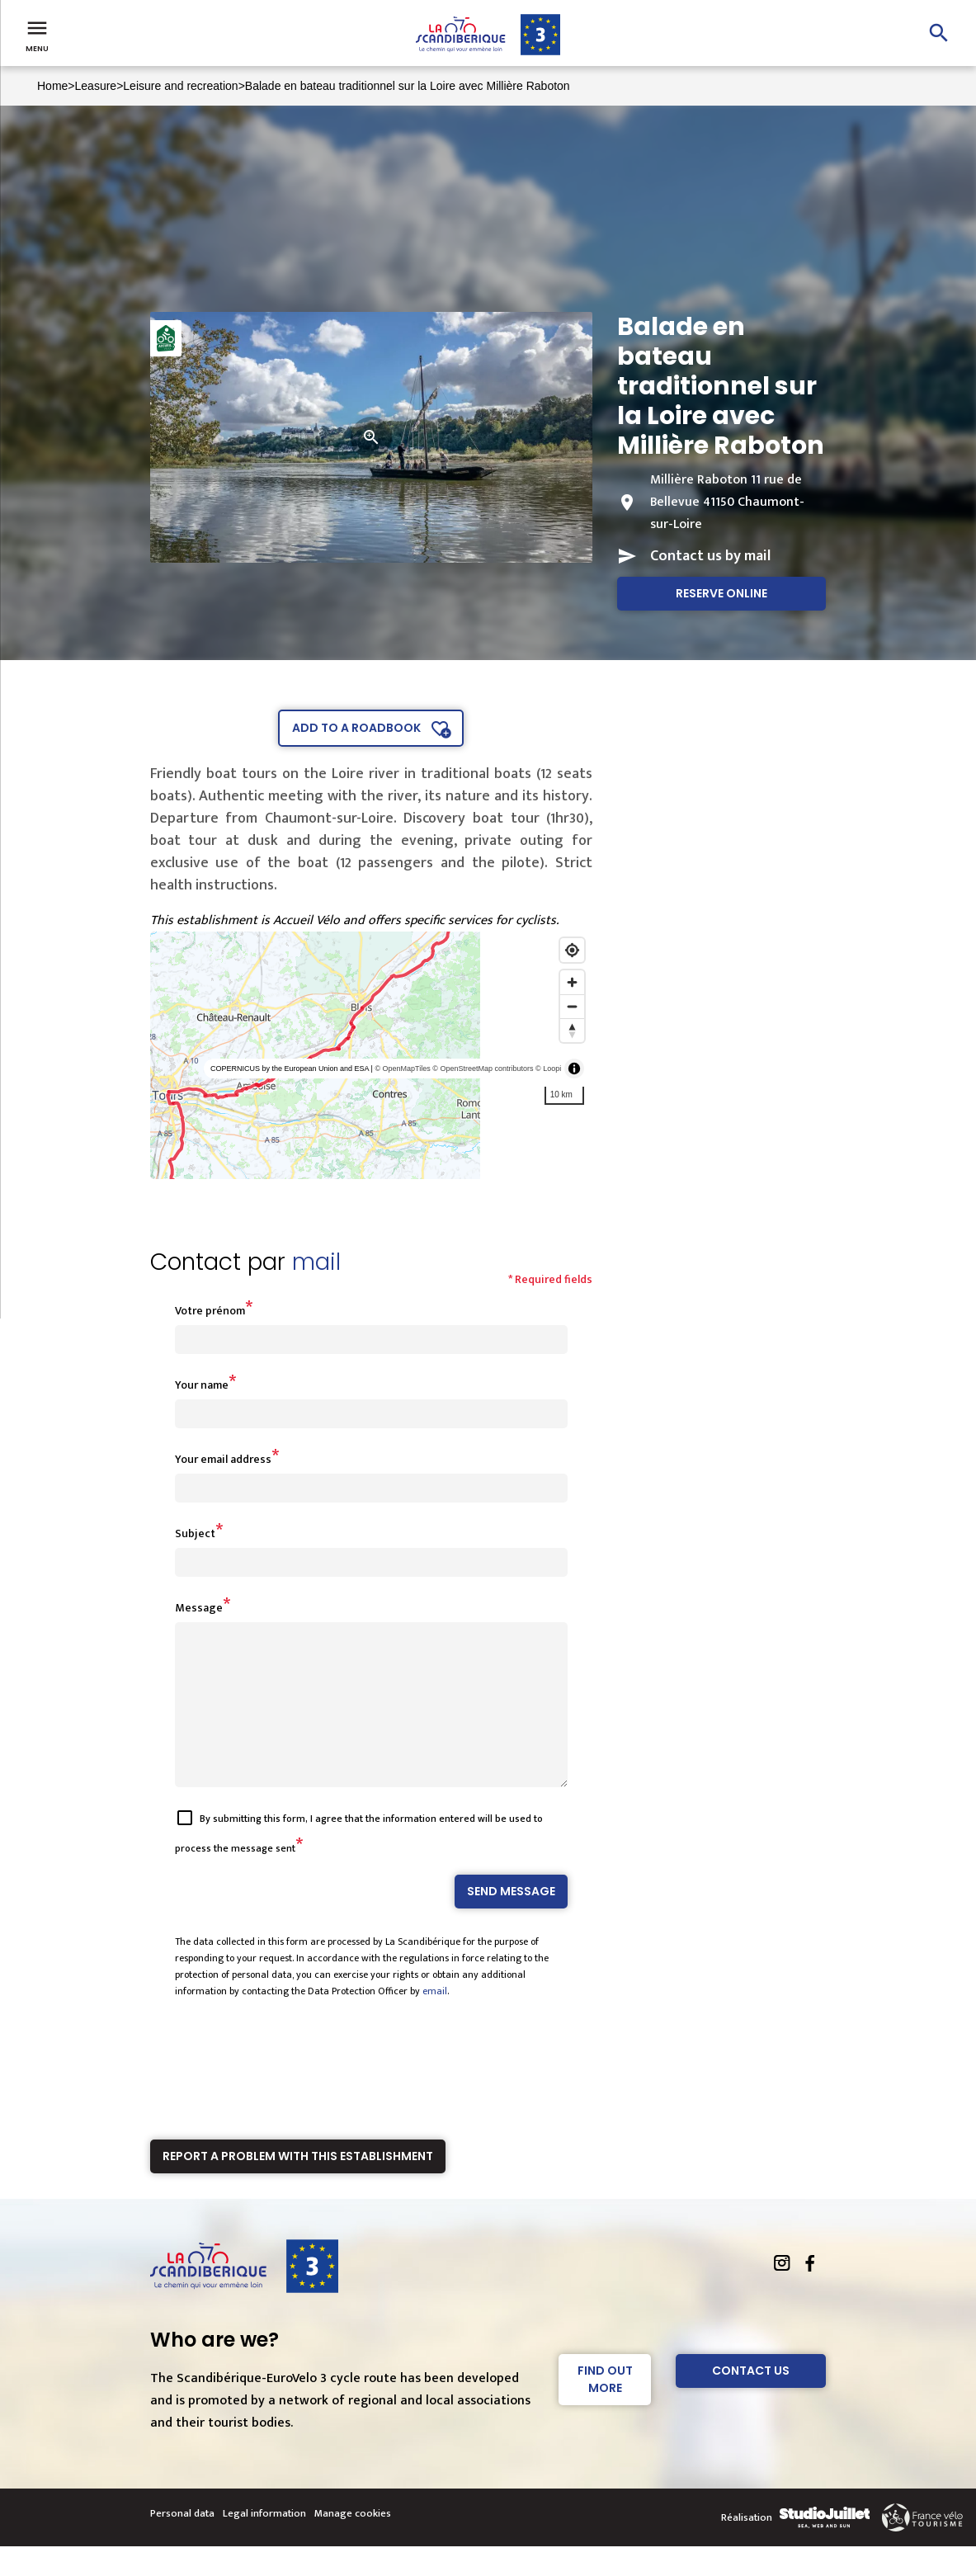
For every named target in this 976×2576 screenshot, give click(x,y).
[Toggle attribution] (574, 1068)
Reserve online (721, 593)
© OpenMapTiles (402, 1068)
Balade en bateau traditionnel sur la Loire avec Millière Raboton (407, 85)
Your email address (223, 1459)
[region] (371, 1055)
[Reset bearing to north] (572, 1030)
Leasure (96, 85)
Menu (37, 35)
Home (52, 85)
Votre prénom (210, 1310)
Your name (202, 1384)
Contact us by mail (710, 556)
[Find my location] (572, 950)
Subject (195, 1533)
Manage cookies (352, 2543)
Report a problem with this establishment (298, 2185)
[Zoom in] (572, 982)
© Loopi (548, 1068)
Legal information (264, 2543)
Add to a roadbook (356, 727)
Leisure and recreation (180, 85)
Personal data (182, 2543)
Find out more (605, 2409)
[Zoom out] (572, 1006)
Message (199, 1607)
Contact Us (751, 2400)
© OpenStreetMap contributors (482, 1068)
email (434, 2020)
